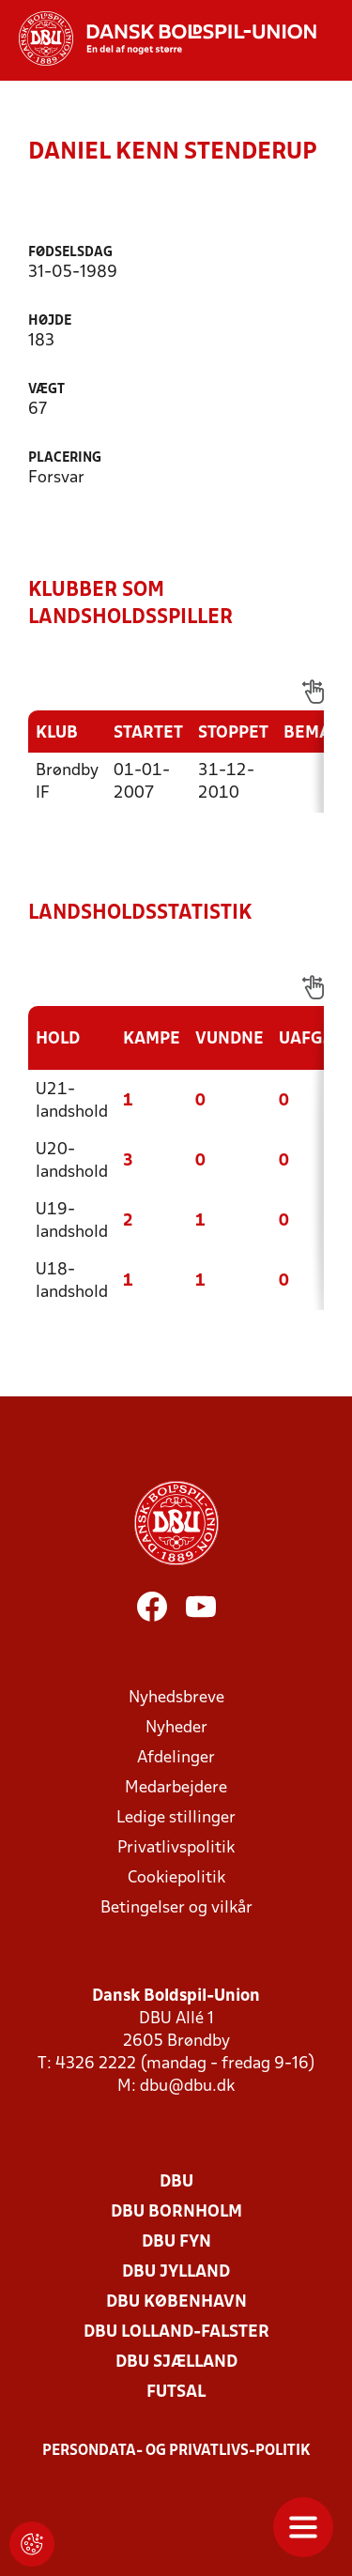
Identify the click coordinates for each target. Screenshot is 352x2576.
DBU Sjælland (176, 2362)
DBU (176, 2182)
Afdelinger (176, 1758)
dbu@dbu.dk (187, 2087)
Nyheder (176, 1728)
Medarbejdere (176, 1788)
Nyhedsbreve (176, 1698)
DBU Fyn (176, 2242)
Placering (64, 458)
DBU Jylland (176, 2272)
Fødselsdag (70, 253)
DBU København (176, 2302)
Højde (49, 321)
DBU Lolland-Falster (176, 2332)
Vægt (46, 390)
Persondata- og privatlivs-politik (176, 2451)
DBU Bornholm (176, 2212)
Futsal (176, 2393)
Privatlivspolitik (176, 1848)
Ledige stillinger (176, 1818)
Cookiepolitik (176, 1878)
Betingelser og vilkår (176, 1908)
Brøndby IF (67, 782)
